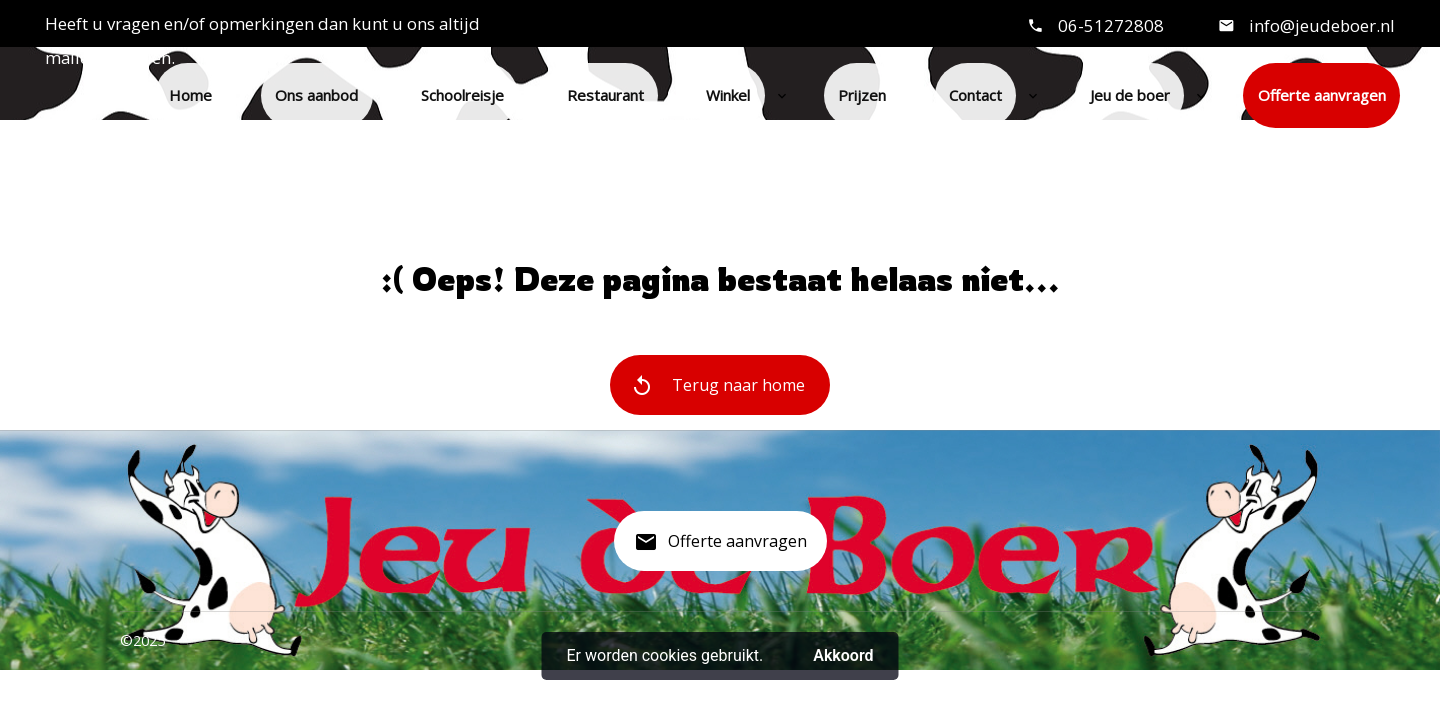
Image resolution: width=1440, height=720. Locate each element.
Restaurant (605, 95)
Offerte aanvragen (1322, 95)
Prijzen (862, 95)
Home (190, 95)
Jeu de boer (1130, 95)
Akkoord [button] (843, 655)
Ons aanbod (316, 95)
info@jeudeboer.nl (1320, 25)
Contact (975, 95)
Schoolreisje (462, 95)
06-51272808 (1111, 25)
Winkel (728, 95)
